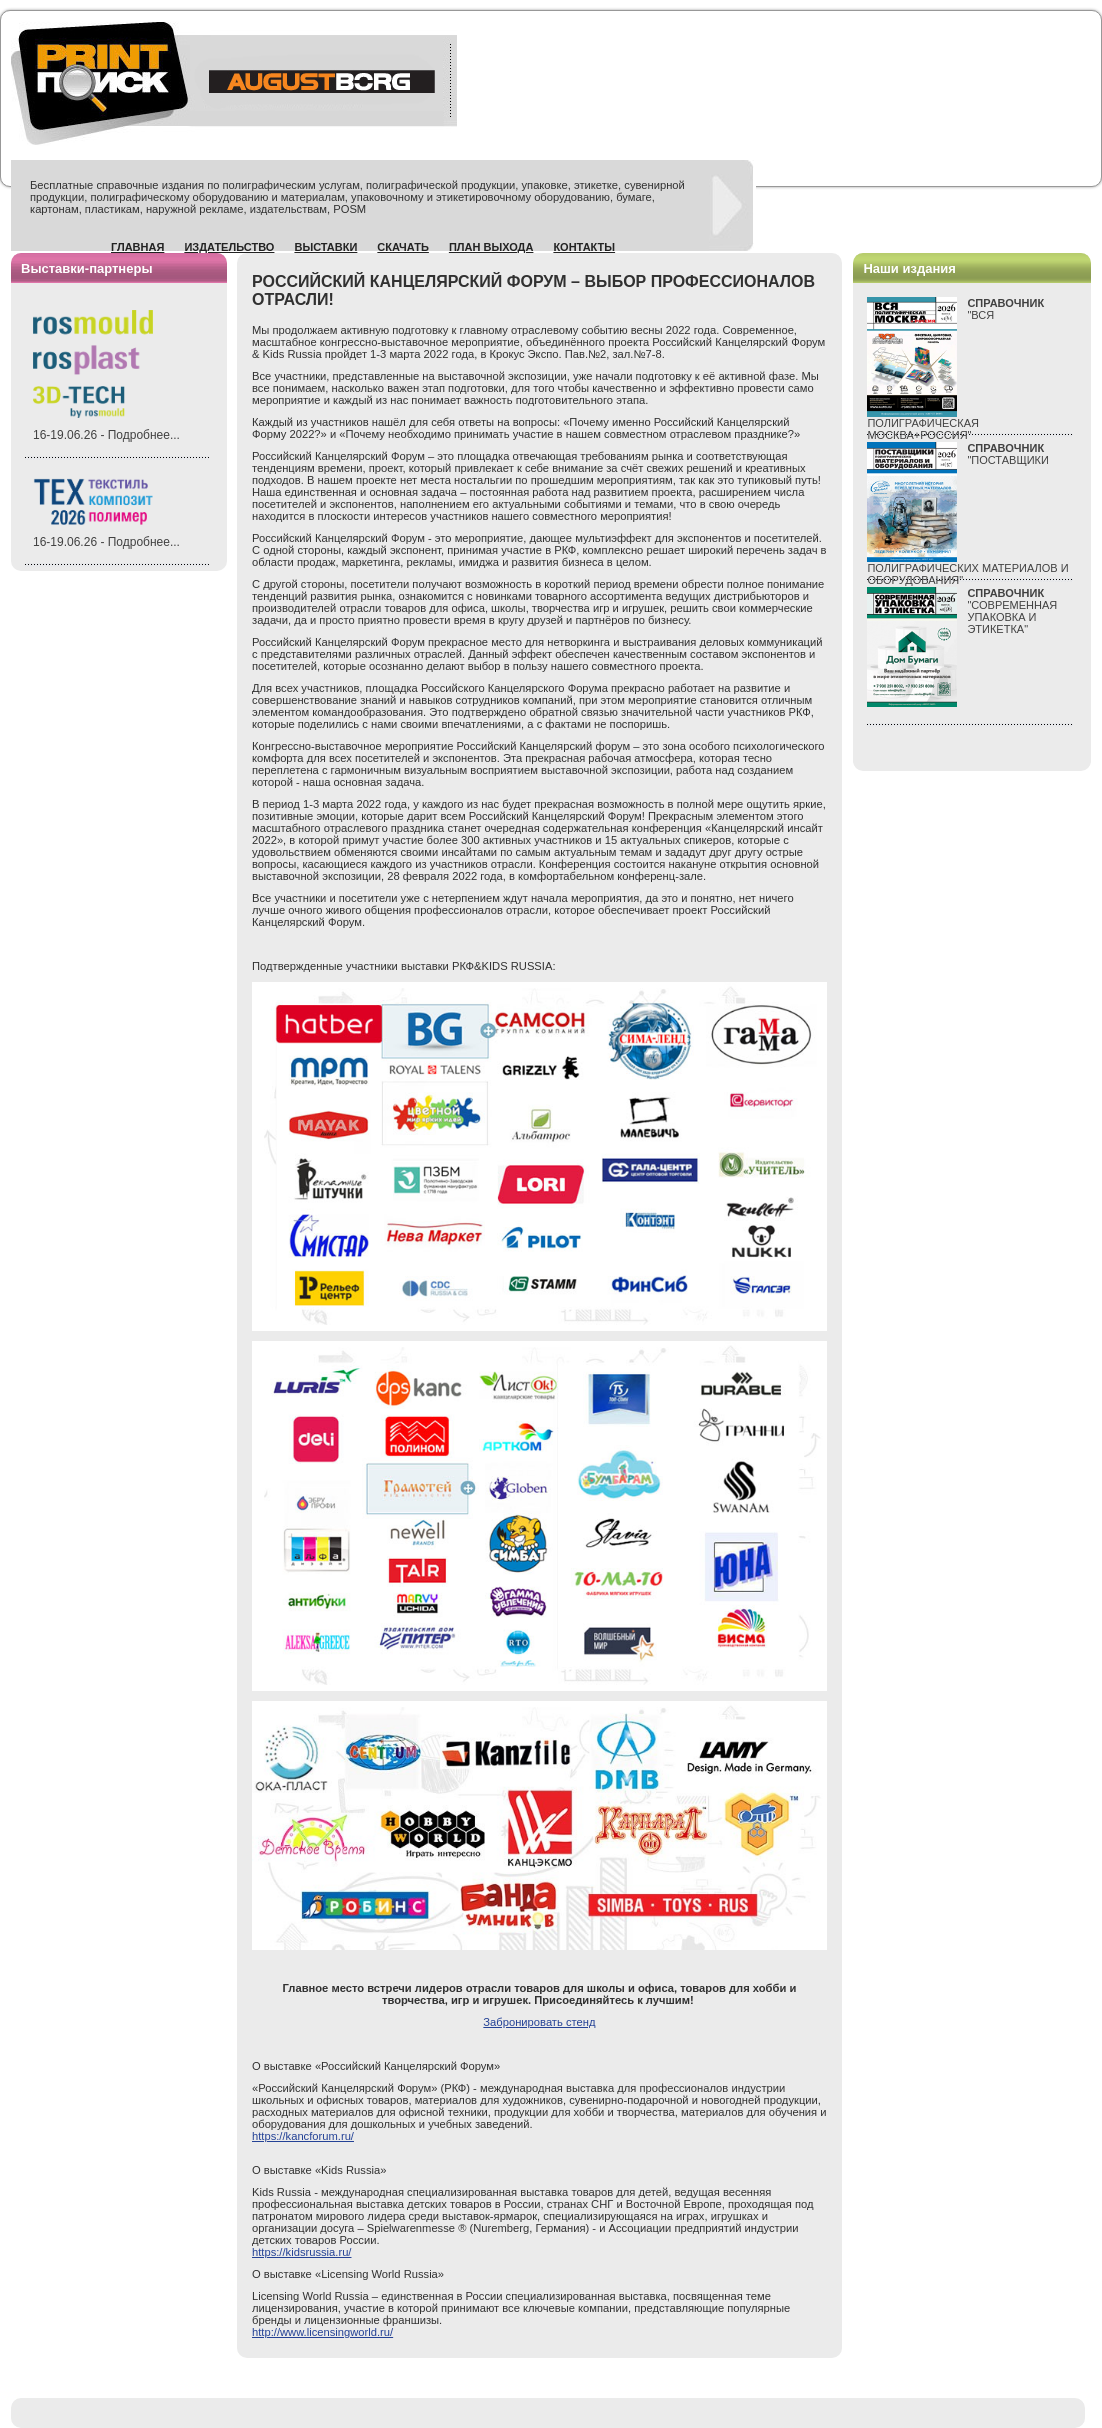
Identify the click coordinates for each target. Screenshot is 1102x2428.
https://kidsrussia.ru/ (301, 2252)
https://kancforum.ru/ (303, 2136)
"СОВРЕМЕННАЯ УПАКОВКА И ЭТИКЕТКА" (1012, 611)
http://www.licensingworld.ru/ (322, 2332)
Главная (137, 247)
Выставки (325, 247)
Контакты (584, 247)
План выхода (491, 247)
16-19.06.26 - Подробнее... (106, 435)
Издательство (229, 247)
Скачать (403, 247)
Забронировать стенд (539, 2022)
